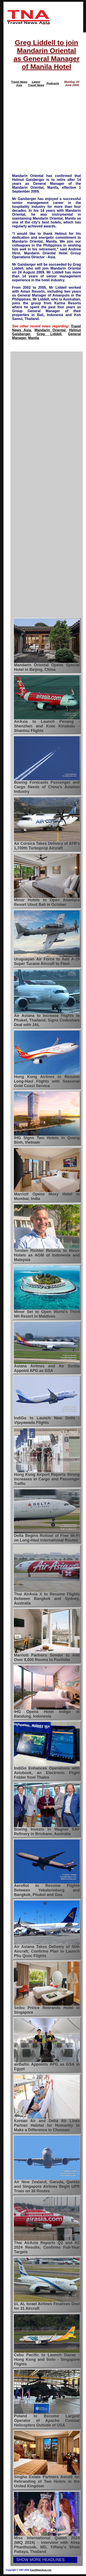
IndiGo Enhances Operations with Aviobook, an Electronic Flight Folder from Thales (47, 1750)
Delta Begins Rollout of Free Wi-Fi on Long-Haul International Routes (47, 1515)
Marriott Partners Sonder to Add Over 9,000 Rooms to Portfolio (47, 1635)
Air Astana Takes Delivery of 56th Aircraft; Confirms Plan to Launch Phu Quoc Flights (47, 1929)
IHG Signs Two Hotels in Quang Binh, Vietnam (47, 1117)
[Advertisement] (67, 17)
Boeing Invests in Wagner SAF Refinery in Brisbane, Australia (47, 1809)
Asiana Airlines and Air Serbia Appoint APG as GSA (47, 1347)
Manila (33, 338)
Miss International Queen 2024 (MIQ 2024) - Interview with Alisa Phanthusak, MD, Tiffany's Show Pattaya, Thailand (47, 2523)
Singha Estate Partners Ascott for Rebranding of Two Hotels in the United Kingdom (47, 2459)
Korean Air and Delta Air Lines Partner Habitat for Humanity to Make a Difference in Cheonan (47, 2103)
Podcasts (52, 83)
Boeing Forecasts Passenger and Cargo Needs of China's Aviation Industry (47, 765)
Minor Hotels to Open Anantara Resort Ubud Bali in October (47, 880)
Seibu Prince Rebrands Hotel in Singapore (47, 1988)
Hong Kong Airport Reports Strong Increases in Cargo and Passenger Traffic (47, 1457)
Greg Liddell (49, 334)
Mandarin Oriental (50, 330)
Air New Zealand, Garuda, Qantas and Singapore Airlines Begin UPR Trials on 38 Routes (47, 2164)
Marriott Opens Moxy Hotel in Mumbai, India (47, 1174)
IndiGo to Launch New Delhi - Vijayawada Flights (47, 1400)
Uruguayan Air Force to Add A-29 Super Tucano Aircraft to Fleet (47, 938)
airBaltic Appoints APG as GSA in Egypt (47, 2044)
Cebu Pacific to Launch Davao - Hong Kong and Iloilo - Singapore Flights (47, 2340)
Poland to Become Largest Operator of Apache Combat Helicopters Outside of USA (47, 2398)
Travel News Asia (19, 83)
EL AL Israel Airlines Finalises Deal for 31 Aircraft (47, 2284)
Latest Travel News (36, 83)
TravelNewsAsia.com (40, 2570)
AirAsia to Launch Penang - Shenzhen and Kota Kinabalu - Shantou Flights (47, 704)
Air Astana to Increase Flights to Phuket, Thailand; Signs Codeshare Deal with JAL (47, 998)
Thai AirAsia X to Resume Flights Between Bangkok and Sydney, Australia (47, 1575)
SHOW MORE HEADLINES (40, 2560)
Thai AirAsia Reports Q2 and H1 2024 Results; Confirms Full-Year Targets (47, 2225)
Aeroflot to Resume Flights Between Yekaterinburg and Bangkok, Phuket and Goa (47, 1868)
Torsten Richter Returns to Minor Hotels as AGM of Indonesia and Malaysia (47, 1233)
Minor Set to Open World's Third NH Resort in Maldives (47, 1292)
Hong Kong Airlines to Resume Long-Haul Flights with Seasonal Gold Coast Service (47, 1059)
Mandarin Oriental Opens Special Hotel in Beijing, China (47, 645)
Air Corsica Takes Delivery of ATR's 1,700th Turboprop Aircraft (47, 823)
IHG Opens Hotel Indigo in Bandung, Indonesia (47, 1692)
